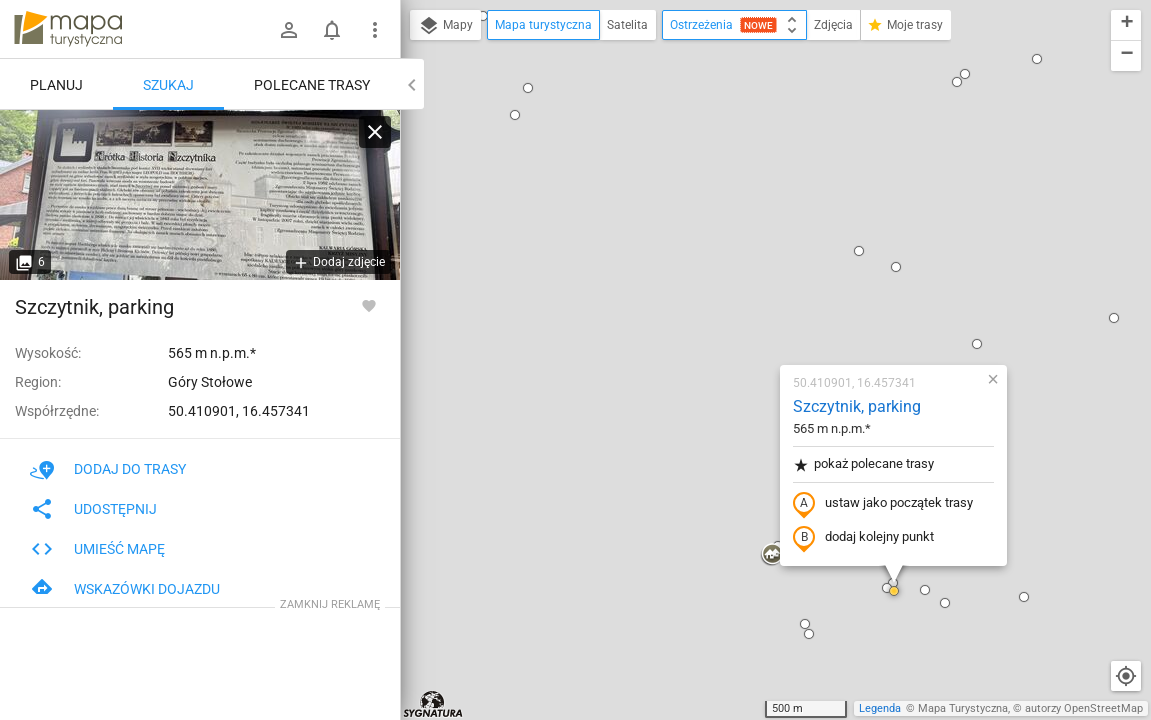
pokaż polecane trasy (745, 233)
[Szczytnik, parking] (200, 195)
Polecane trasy (312, 85)
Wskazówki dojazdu (125, 589)
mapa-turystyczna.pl (68, 29)
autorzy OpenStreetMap (1084, 708)
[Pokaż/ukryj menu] (375, 30)
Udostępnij (93, 509)
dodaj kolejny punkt (745, 307)
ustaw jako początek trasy (765, 273)
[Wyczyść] (375, 132)
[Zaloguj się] (289, 30)
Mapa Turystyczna (963, 708)
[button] (498, 680)
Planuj (56, 85)
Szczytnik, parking (739, 175)
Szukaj (168, 85)
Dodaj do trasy (108, 469)
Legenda (880, 708)
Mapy (445, 26)
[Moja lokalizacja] (1126, 676)
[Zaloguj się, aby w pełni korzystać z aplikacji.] (369, 305)
